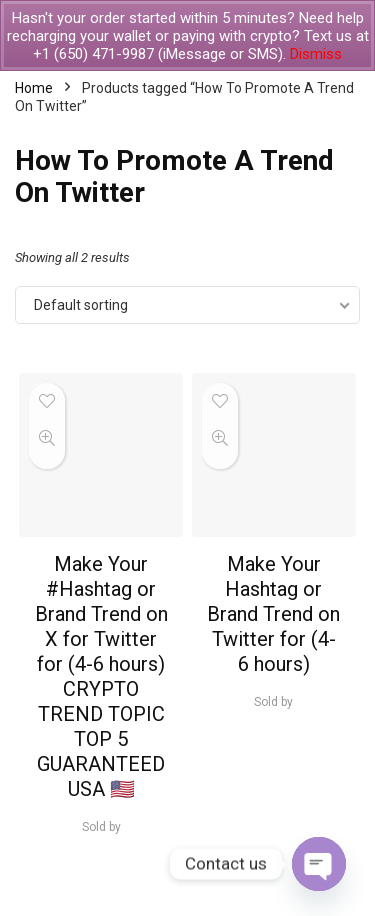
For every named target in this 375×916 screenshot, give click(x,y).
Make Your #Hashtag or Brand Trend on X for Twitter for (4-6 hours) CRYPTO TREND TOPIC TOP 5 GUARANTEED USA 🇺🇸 (101, 676)
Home (34, 88)
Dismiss (316, 54)
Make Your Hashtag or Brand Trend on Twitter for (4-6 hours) (273, 614)
